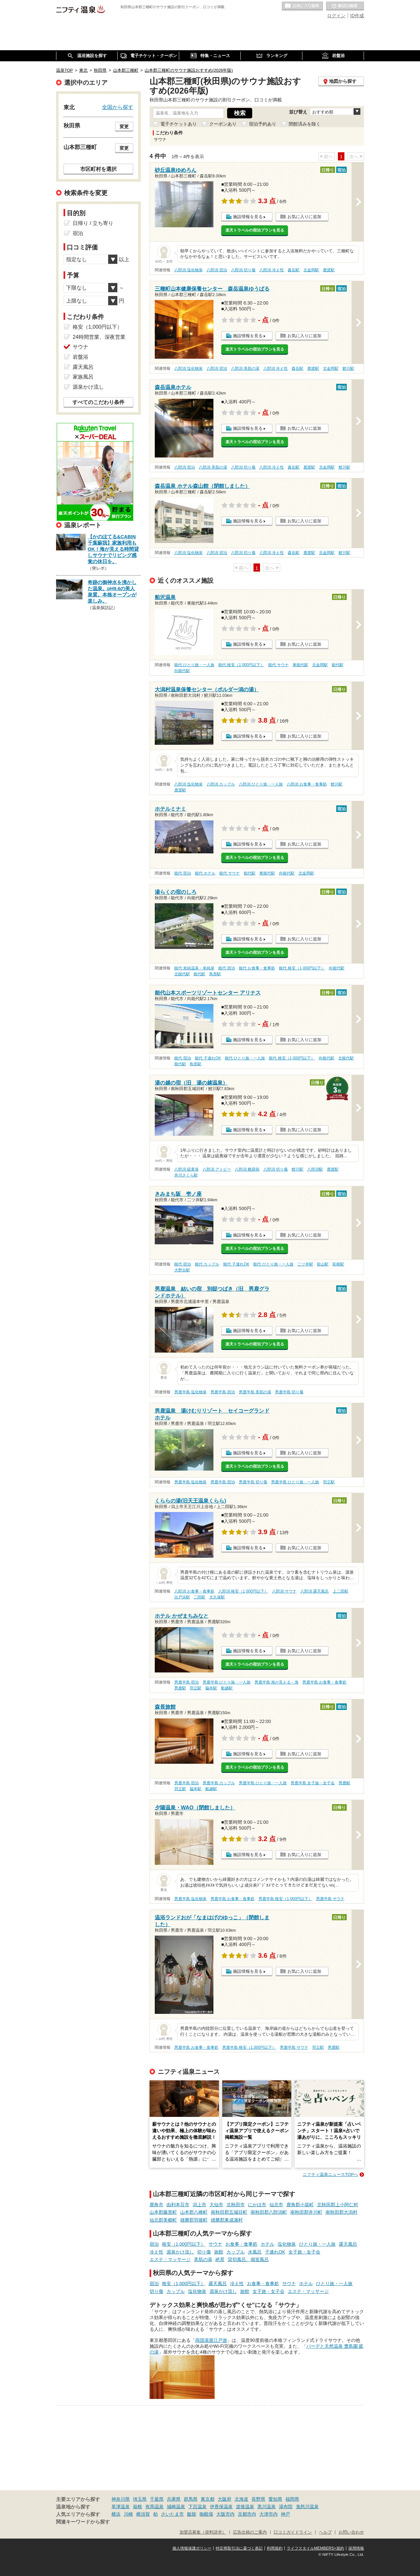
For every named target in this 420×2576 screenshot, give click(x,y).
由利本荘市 (178, 2204)
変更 (124, 126)
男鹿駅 (180, 1688)
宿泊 (154, 2244)
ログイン (336, 15)
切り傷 (204, 2251)
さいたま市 (172, 2514)
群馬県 (190, 2499)
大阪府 (224, 2499)
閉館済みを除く (305, 124)
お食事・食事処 (241, 2244)
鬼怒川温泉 (307, 2506)
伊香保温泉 (221, 2506)
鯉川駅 (348, 368)
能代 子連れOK (208, 1058)
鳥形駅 (215, 974)
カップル (235, 2251)
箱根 (137, 2506)
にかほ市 (257, 2204)
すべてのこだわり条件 (98, 402)
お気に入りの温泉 (302, 6)
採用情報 (356, 2548)
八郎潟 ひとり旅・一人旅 (261, 784)
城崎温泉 (176, 2506)
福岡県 (292, 2499)
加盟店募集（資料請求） (203, 2532)
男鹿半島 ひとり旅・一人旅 (295, 1482)
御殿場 (206, 2514)
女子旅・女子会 (304, 2251)
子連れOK (275, 2251)
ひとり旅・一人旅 (317, 2244)
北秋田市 (235, 2204)
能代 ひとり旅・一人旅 (194, 665)
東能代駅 (300, 665)
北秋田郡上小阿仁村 (337, 2204)
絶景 (219, 2259)
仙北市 (276, 2204)
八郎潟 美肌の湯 (245, 368)
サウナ (215, 2244)
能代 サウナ (278, 665)
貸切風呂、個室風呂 (248, 2259)
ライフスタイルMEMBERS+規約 (315, 2548)
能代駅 (337, 665)
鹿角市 (156, 2204)
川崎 (128, 2514)
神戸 (285, 2514)
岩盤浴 (80, 357)
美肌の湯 (203, 2259)
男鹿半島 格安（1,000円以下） (285, 1898)
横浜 (116, 2514)
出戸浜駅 (182, 1597)
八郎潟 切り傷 (243, 270)
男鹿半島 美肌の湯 (255, 1392)
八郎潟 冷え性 (271, 270)
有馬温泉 (154, 2506)
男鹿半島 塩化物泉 (190, 1392)
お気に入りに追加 (304, 216)
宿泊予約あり (262, 124)
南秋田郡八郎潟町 (269, 2212)
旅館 (218, 2251)
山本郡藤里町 (163, 2212)
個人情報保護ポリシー (191, 2548)
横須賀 (143, 2514)
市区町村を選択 (98, 169)
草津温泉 (120, 2506)
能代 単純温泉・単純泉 (194, 968)
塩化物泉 (287, 2244)
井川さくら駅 (186, 1175)
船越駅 (227, 1688)
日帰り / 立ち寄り (93, 223)
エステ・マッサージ (170, 2259)
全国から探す (117, 107)
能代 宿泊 (182, 873)
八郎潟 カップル (221, 784)
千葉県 (157, 2499)
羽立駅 (329, 1482)
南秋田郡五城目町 (229, 2212)
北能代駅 (182, 974)
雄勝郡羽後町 (194, 2220)
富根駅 (338, 1264)
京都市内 (247, 2514)
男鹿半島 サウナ (330, 1898)
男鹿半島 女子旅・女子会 (313, 1783)
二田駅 (199, 1597)
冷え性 (156, 2251)
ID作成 (357, 15)
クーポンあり (223, 124)
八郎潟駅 (315, 1169)
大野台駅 (182, 1270)
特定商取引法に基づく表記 (239, 2548)
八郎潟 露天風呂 (314, 1591)
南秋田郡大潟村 (341, 2212)
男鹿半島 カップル (219, 1783)
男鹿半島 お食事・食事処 (324, 1682)
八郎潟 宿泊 (217, 270)
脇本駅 (211, 1688)
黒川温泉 (266, 2506)
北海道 (241, 2499)
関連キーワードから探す (83, 2521)
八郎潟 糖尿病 (247, 1169)
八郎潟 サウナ (284, 1591)
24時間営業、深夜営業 (99, 337)
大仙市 (216, 2204)
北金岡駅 (311, 270)
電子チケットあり (178, 124)
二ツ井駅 (305, 1264)
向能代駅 (182, 670)
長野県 (258, 2499)
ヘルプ (325, 2532)
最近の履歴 (345, 6)
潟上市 (199, 2204)
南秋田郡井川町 (306, 2212)
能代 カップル (207, 1264)
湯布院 (286, 2506)
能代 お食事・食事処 (257, 968)
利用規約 (274, 2548)
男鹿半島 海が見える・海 (276, 1682)
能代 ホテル (205, 873)
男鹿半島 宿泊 (222, 1392)
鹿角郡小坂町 (300, 2204)
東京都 (207, 2499)
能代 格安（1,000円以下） (241, 665)
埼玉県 (140, 2499)
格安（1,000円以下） (183, 2244)
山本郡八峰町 (194, 2212)
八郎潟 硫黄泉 (186, 1169)
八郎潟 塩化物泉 (188, 270)
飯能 (191, 2514)
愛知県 (275, 2499)
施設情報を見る (248, 216)
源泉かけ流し (180, 2251)
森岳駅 (293, 270)
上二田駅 (340, 1591)
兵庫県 (174, 2499)
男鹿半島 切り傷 (289, 1392)
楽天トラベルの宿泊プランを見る (254, 230)
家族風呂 (83, 377)
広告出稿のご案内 (250, 2532)
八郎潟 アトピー (217, 1169)
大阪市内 (225, 2514)
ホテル (267, 2244)
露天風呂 (348, 2244)
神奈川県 (120, 2499)
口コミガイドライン (293, 2532)
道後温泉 (245, 2506)
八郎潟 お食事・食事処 (307, 784)
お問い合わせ (351, 2532)
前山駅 (322, 1264)
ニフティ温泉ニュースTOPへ (330, 2174)
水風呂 (255, 2251)
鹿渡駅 (329, 270)
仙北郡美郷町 (163, 2220)
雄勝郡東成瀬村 (227, 2220)
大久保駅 (217, 1597)
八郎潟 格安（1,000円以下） (243, 1591)
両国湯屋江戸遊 (211, 2340)
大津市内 (268, 2514)
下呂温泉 (197, 2506)
